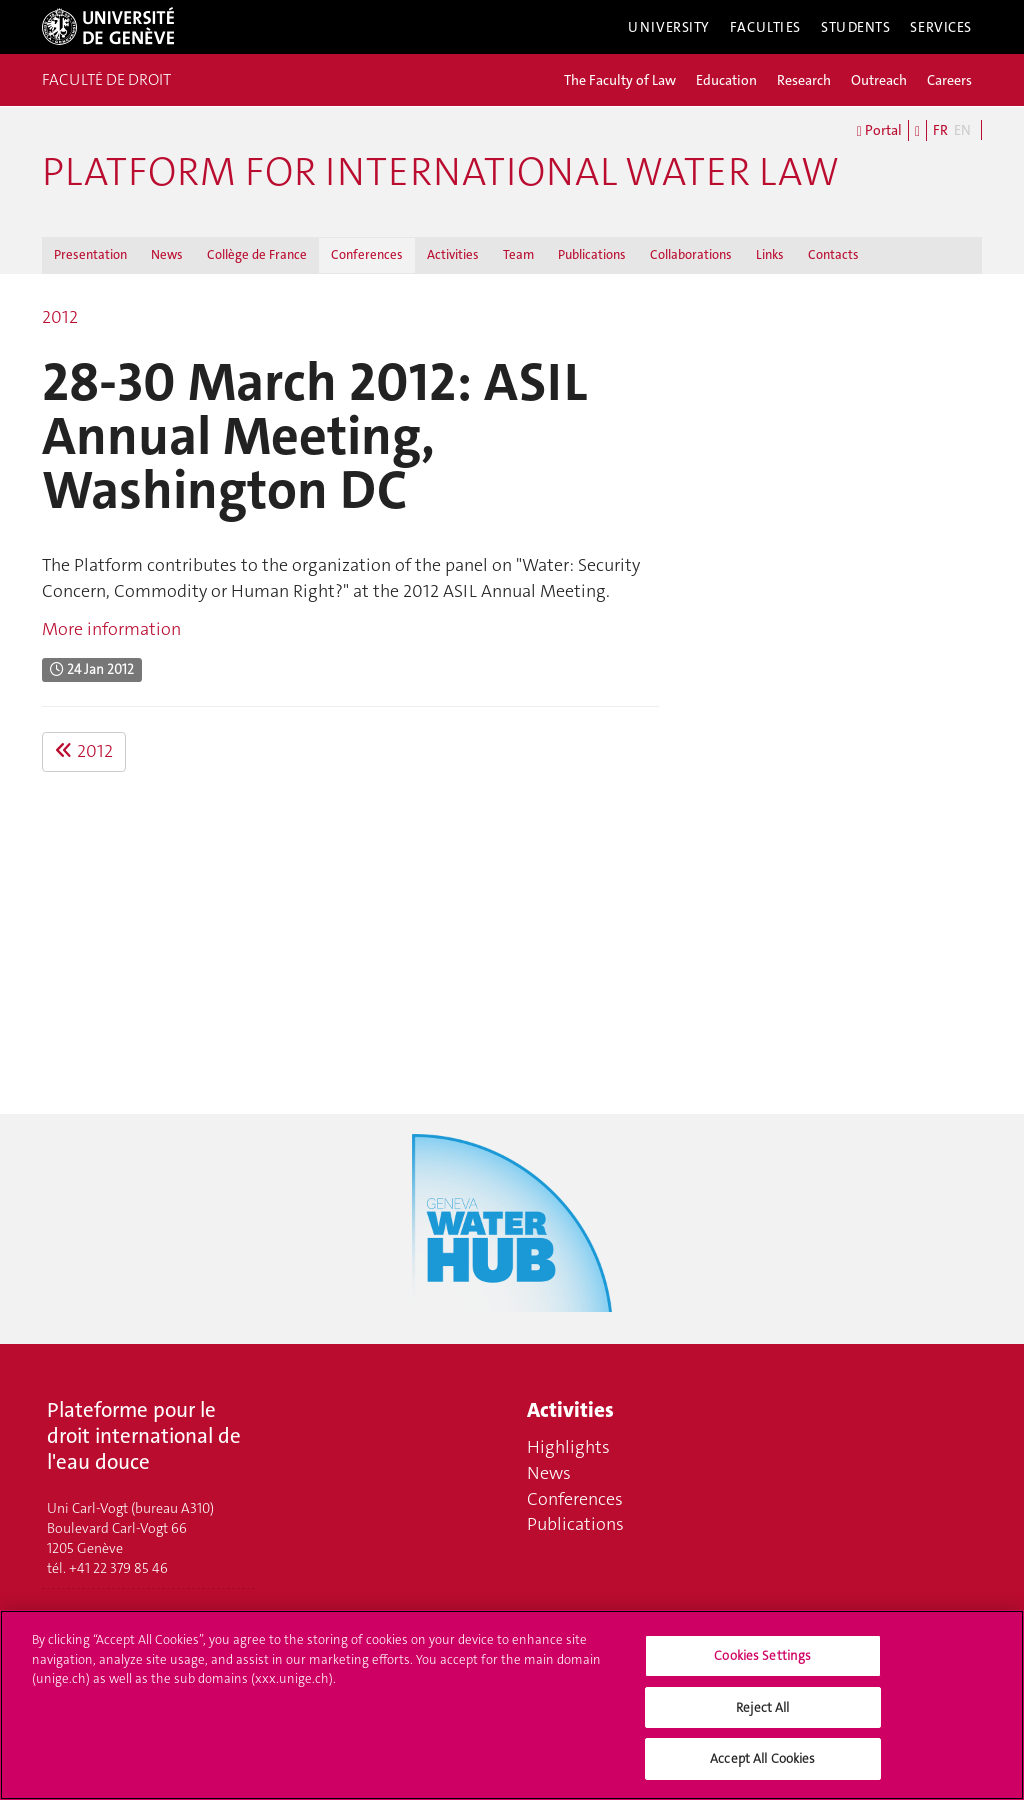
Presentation (90, 254)
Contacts (833, 254)
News (167, 254)
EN (962, 130)
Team (518, 254)
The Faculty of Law (620, 80)
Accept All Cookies (762, 1768)
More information (111, 629)
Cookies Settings (762, 1664)
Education (726, 80)
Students (856, 27)
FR (940, 130)
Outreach (879, 80)
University (669, 27)
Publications (592, 254)
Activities (453, 254)
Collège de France (257, 254)
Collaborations (691, 254)
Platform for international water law (440, 172)
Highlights (568, 1447)
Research (804, 80)
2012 (60, 317)
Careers (949, 80)
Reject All (762, 1716)
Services (941, 27)
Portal (879, 131)
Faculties (765, 27)
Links (770, 254)
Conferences (367, 254)
